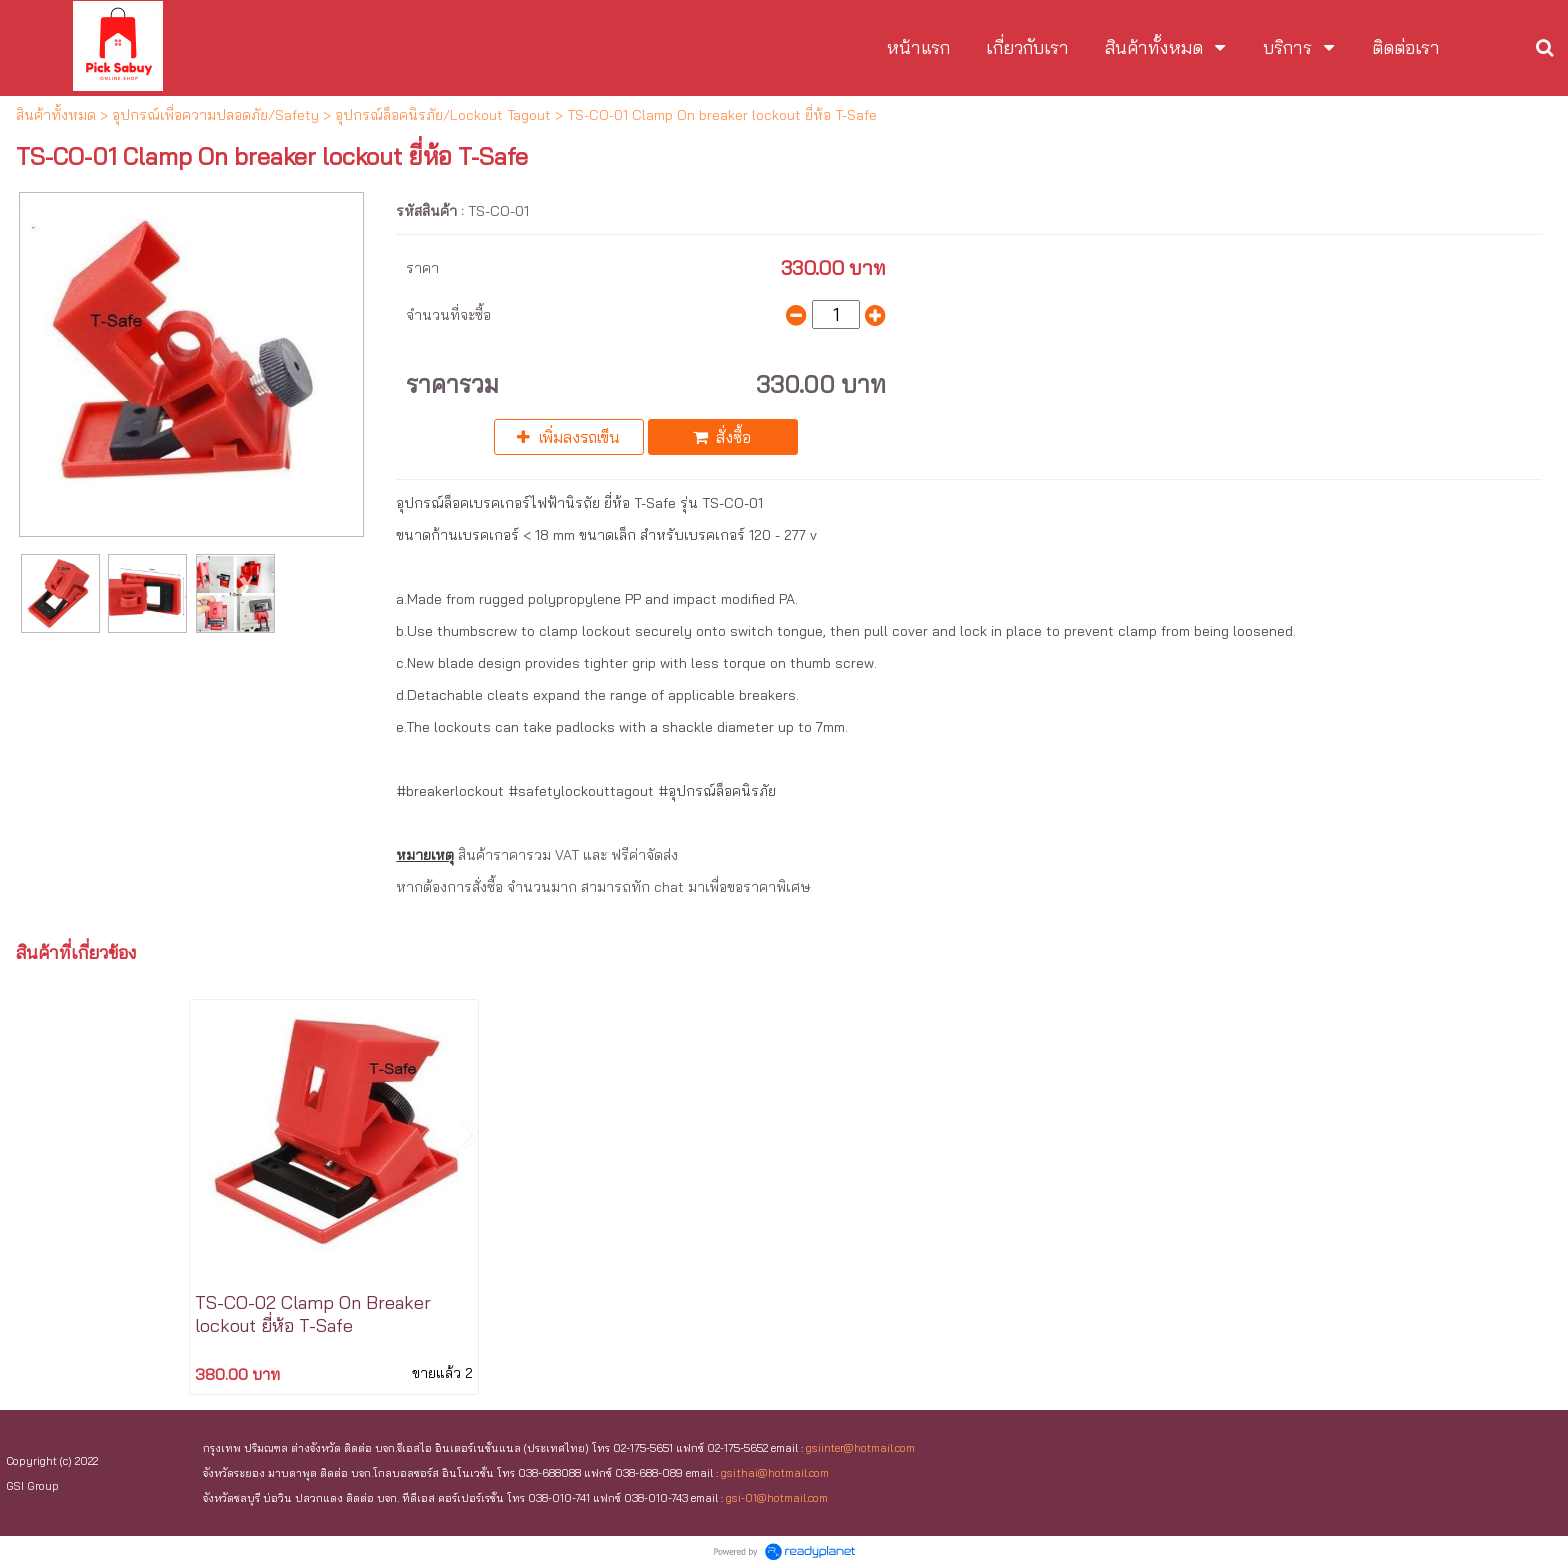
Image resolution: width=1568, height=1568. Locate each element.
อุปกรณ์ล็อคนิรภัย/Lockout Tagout (443, 115)
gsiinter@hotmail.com (860, 1448)
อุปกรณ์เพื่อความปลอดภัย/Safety (215, 115)
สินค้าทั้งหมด (56, 115)
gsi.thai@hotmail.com (775, 1473)
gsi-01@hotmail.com (777, 1498)
